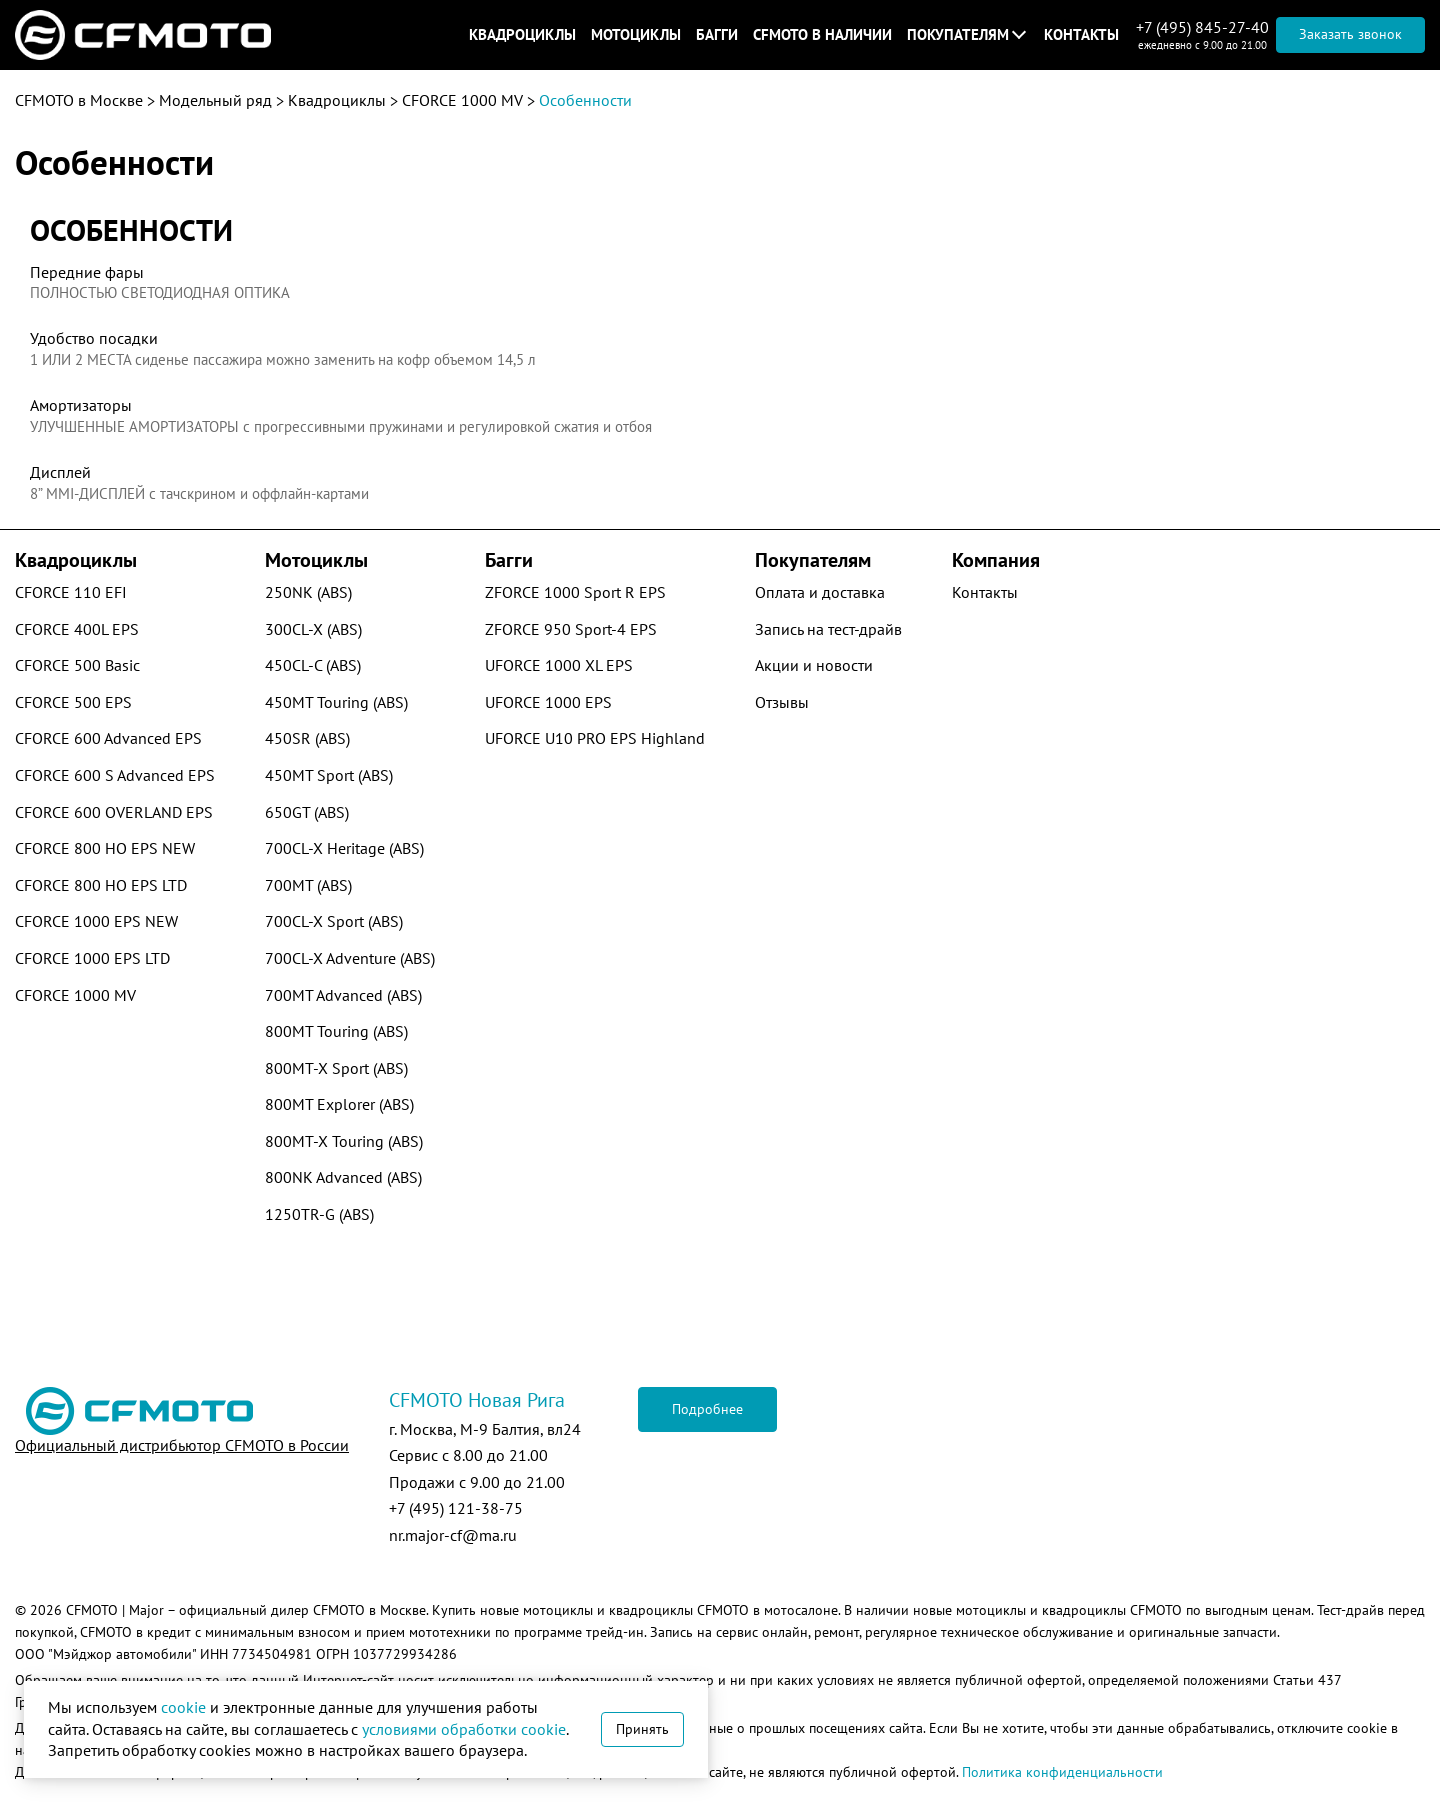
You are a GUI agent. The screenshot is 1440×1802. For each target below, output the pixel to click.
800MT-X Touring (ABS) (344, 1141)
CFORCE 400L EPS (77, 629)
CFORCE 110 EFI (71, 592)
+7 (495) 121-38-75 (456, 1508)
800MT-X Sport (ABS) (336, 1068)
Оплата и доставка (820, 592)
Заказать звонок (1350, 34)
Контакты (1081, 35)
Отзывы (782, 702)
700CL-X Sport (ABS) (334, 921)
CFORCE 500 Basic (77, 665)
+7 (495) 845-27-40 (1202, 27)
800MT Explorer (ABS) (339, 1104)
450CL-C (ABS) (313, 665)
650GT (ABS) (307, 812)
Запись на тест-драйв (828, 629)
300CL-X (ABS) (313, 629)
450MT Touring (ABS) (336, 702)
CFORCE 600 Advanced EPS (108, 738)
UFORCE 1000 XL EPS (559, 665)
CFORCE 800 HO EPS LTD (101, 885)
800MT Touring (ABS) (336, 1031)
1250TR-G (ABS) (319, 1214)
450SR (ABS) (307, 738)
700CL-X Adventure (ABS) (350, 958)
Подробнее (707, 1409)
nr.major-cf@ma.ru (453, 1535)
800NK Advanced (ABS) (343, 1177)
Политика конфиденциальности (1062, 1772)
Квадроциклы (522, 35)
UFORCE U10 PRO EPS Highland (595, 738)
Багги (717, 35)
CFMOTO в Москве (79, 100)
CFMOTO (92, 1610)
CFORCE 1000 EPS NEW (96, 921)
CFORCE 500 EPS (73, 702)
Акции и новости (814, 665)
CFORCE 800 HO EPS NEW (105, 848)
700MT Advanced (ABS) (343, 995)
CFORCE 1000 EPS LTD (92, 958)
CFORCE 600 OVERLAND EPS (114, 812)
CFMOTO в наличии (822, 35)
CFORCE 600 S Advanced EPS (115, 775)
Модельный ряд (215, 100)
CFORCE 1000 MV (462, 100)
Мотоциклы (636, 35)
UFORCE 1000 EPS (548, 702)
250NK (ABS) (308, 592)
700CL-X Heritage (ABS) (344, 848)
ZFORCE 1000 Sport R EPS (575, 592)
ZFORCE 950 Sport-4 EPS (571, 629)
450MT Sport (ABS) (329, 775)
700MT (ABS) (308, 885)
